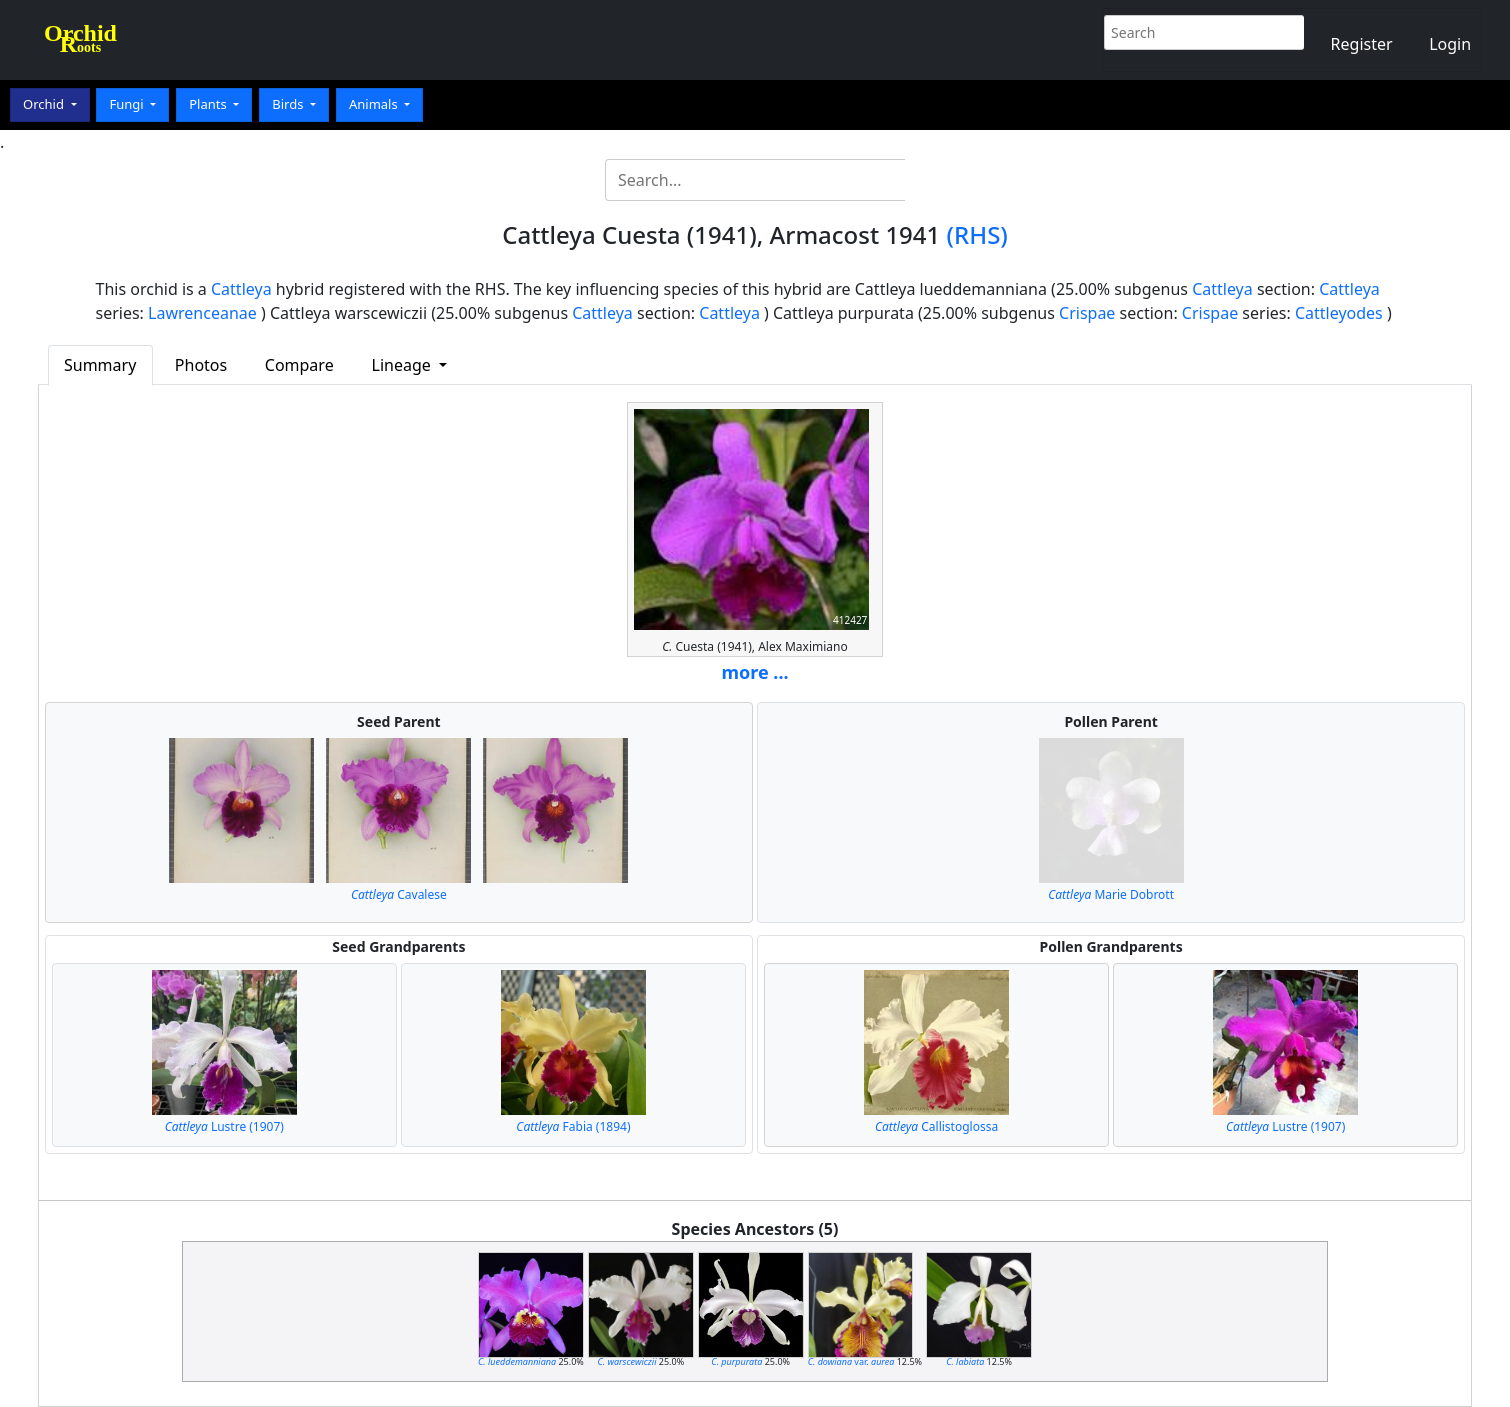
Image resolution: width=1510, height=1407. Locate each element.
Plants (209, 104)
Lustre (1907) (224, 1126)
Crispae (1087, 313)
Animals (375, 104)
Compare (299, 365)
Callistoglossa (936, 1126)
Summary (100, 365)
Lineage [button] (403, 365)
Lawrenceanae (202, 313)
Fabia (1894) (573, 1126)
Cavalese (399, 894)
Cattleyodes (1339, 313)
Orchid (45, 104)
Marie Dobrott (1111, 894)
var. (851, 1361)
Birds (289, 104)
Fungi (128, 104)
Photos (201, 365)
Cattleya (241, 289)
